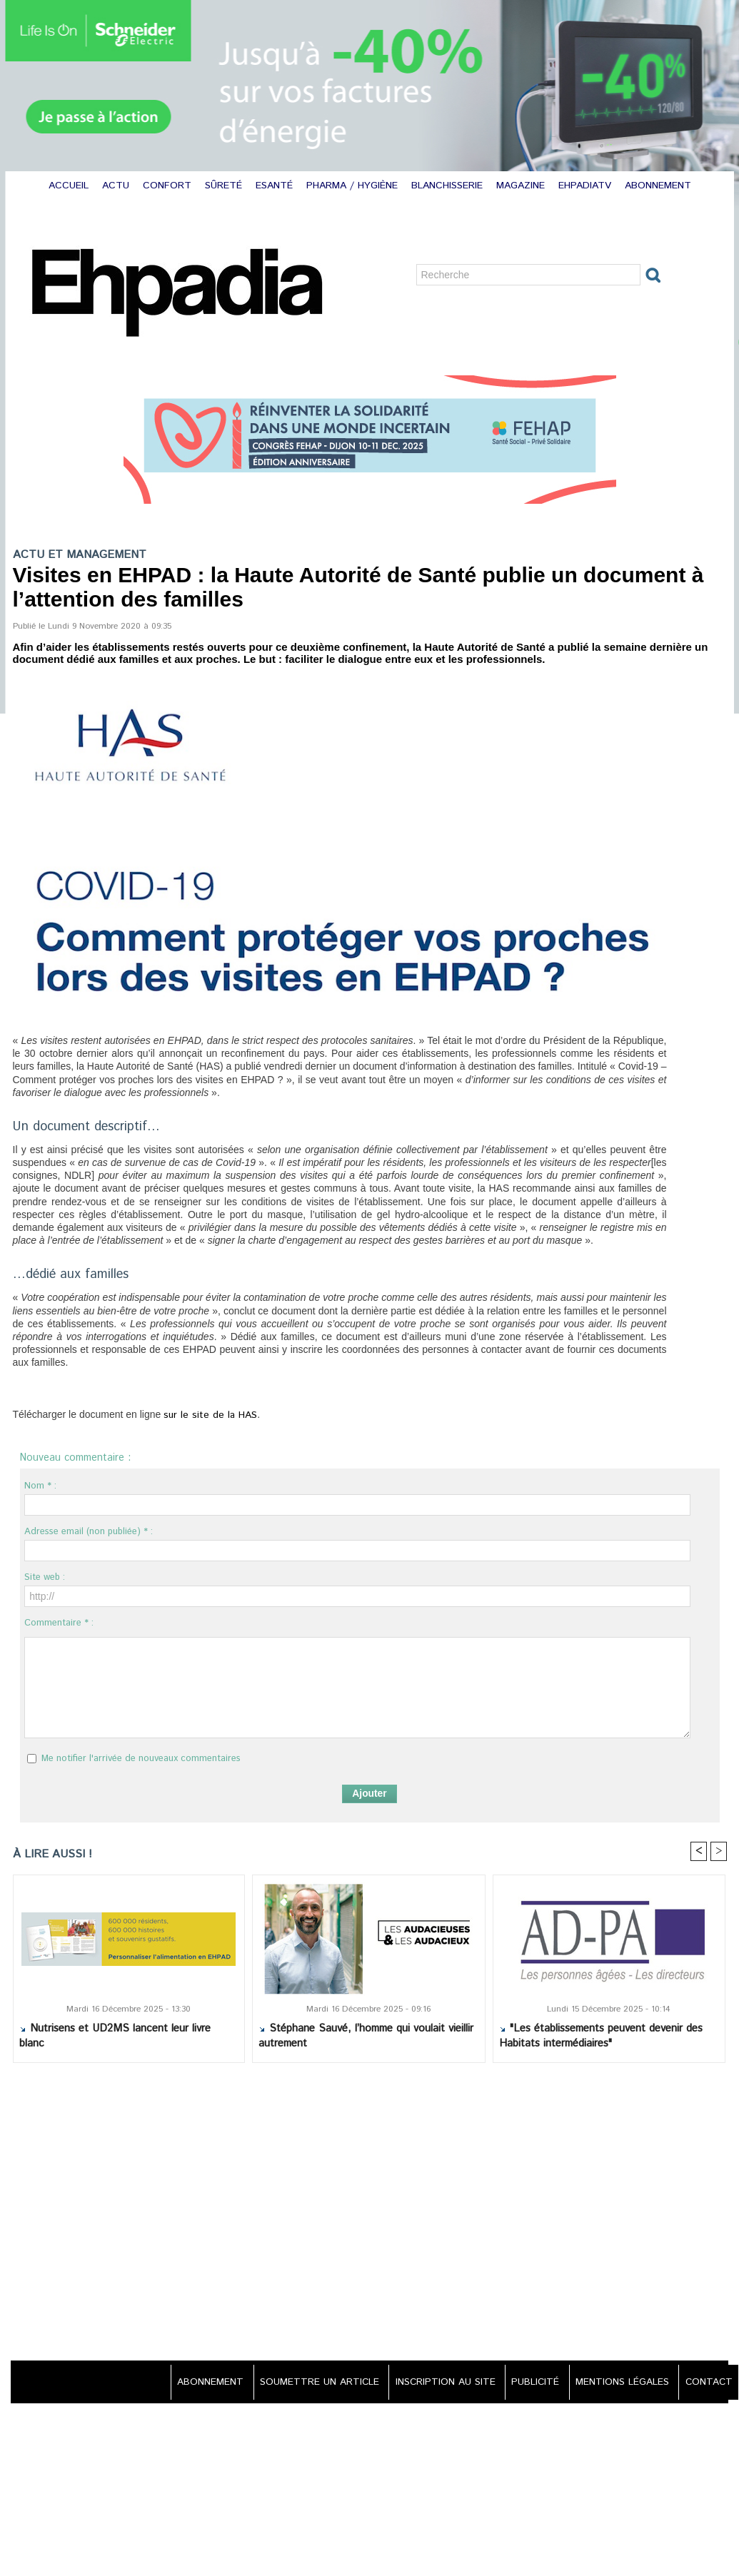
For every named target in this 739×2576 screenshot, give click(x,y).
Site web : (44, 1577)
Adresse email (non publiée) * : (88, 1531)
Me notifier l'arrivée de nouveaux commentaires (141, 1758)
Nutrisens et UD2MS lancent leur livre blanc (115, 2037)
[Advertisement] (369, 2213)
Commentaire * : (59, 1623)
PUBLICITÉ (529, 2382)
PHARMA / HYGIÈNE (353, 185)
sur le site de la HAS (206, 1415)
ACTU (117, 185)
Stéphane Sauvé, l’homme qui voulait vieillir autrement (365, 2037)
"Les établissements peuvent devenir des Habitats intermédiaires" (601, 2037)
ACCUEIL (70, 185)
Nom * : (40, 1486)
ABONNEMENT (658, 185)
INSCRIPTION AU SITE (436, 2382)
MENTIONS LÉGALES (619, 2382)
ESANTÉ (276, 185)
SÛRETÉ (225, 185)
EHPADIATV (586, 185)
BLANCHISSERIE (448, 185)
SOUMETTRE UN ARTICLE (307, 2382)
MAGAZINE (522, 185)
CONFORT (169, 185)
